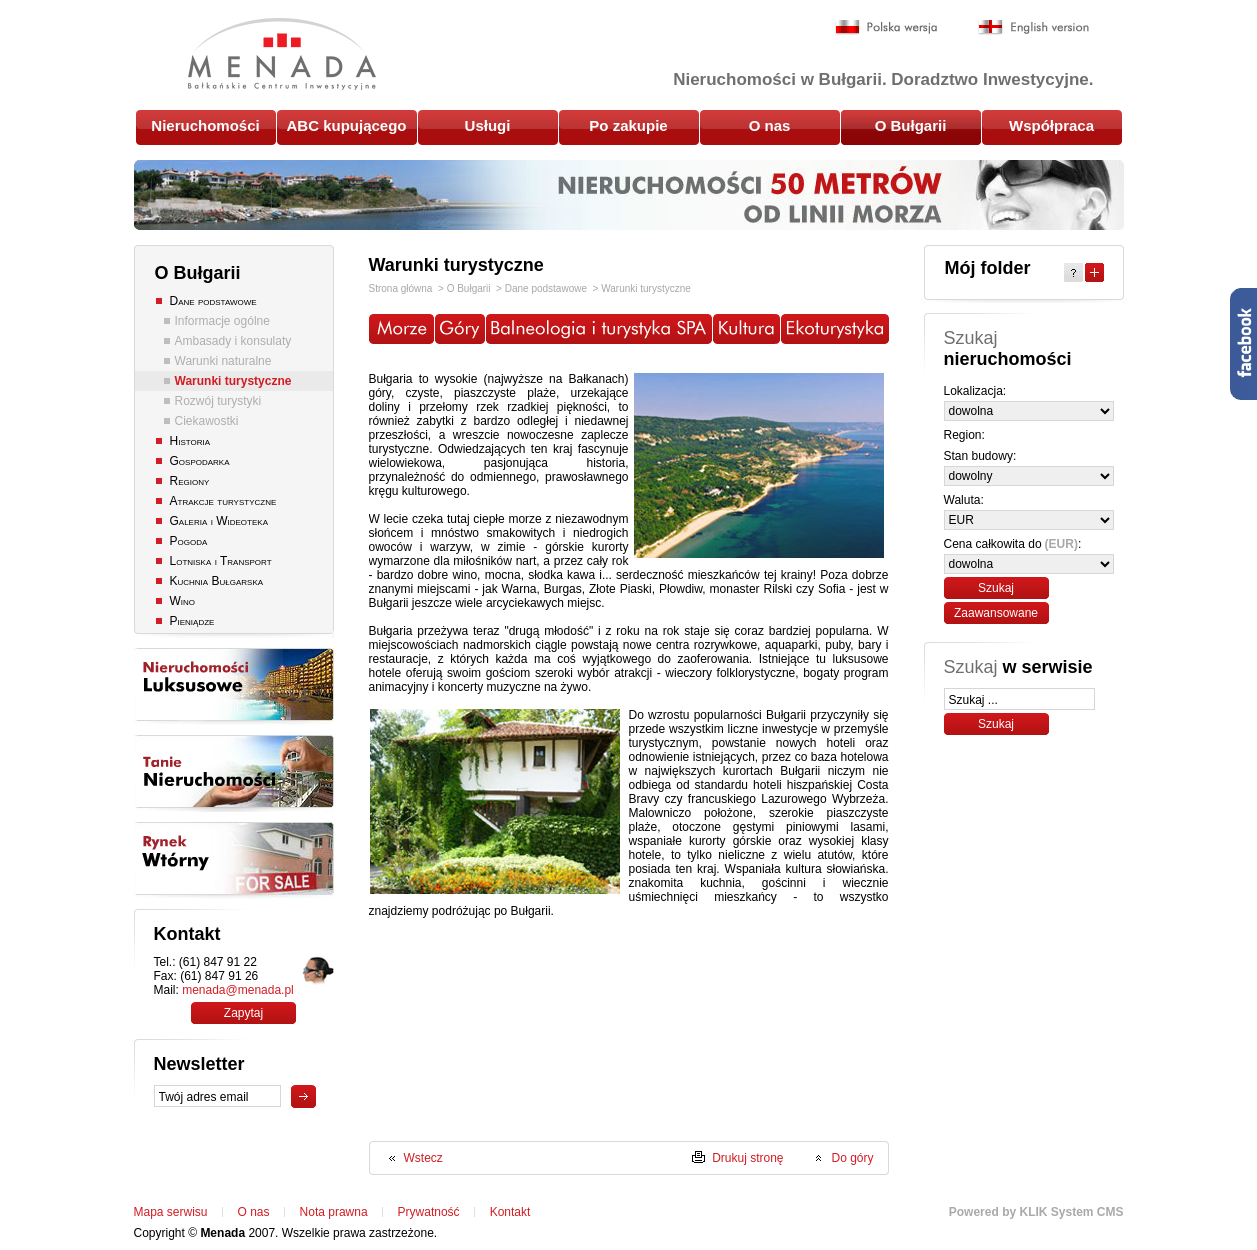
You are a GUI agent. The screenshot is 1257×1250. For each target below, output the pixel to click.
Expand (1094, 272)
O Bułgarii (911, 125)
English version (1033, 27)
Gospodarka (200, 461)
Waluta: (964, 500)
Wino (183, 601)
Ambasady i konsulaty (233, 341)
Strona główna (401, 288)
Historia (190, 441)
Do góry (852, 1158)
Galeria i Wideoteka (219, 521)
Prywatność (429, 1212)
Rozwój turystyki (218, 401)
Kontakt (510, 1212)
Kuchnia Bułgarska (217, 581)
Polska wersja (886, 27)
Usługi (488, 125)
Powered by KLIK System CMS (1036, 1212)
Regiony (190, 481)
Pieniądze (192, 621)
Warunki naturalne (223, 361)
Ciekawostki (207, 421)
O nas (770, 125)
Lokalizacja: (975, 391)
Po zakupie (628, 125)
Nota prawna (334, 1212)
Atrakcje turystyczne (223, 501)
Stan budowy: (980, 456)
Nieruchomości (205, 125)
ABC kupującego (346, 125)
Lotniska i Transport (221, 561)
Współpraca (1051, 125)
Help (1073, 272)
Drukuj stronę (747, 1158)
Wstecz (423, 1158)
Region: (964, 435)
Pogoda (189, 541)
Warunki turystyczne (233, 381)
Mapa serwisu (171, 1212)
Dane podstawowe (213, 301)
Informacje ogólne (222, 321)
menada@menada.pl (238, 990)
